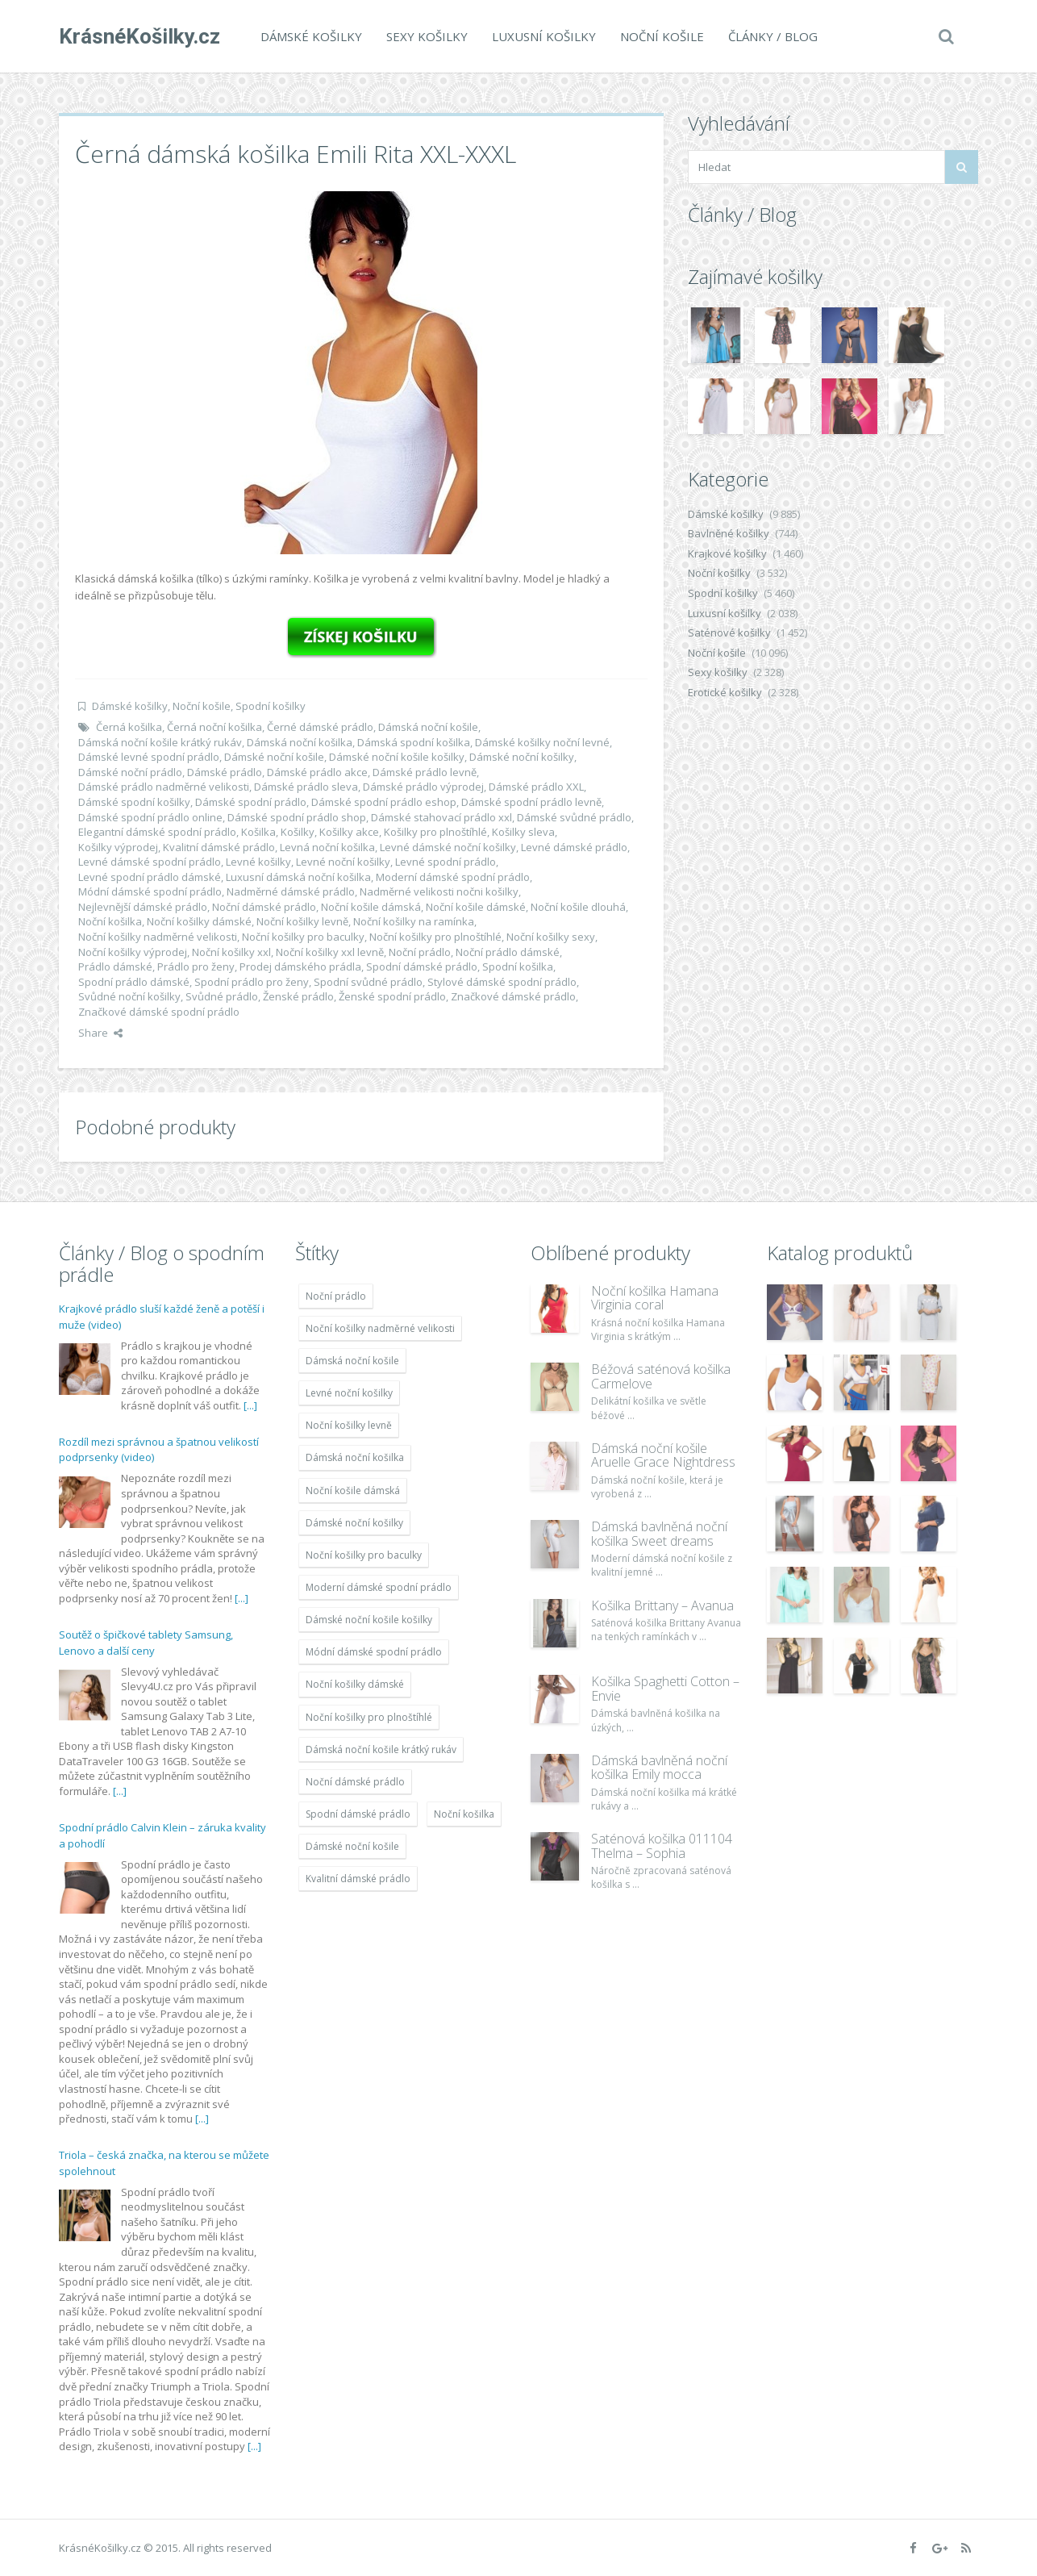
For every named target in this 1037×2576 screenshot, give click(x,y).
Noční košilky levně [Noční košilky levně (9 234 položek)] (349, 1425)
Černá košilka (129, 727)
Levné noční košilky (343, 861)
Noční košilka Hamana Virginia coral (654, 1298)
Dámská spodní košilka (413, 742)
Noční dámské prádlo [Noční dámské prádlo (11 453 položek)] (355, 1782)
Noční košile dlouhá (578, 907)
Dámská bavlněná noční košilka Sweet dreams (659, 1534)
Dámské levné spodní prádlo (148, 756)
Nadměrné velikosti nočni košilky (439, 891)
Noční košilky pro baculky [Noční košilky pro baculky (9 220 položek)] (364, 1555)
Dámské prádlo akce (317, 772)
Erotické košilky (725, 692)
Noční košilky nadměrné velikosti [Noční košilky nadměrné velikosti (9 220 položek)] (380, 1328)
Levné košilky (258, 861)
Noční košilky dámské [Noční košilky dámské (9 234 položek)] (355, 1684)
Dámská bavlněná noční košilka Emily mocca (659, 1767)
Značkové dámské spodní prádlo (158, 1011)
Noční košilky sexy (550, 936)
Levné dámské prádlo (574, 847)
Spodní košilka (517, 966)
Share (100, 1032)
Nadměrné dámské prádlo (291, 891)
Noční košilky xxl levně (330, 952)
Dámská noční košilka (299, 742)
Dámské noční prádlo (130, 772)
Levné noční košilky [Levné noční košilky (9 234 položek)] (349, 1393)
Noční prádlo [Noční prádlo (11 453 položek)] (336, 1296)
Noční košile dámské (476, 907)
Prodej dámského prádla (300, 966)
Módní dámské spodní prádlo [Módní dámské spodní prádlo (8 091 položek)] (374, 1652)
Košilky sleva (523, 832)
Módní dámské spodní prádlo (150, 891)
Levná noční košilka (327, 847)
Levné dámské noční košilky (448, 847)
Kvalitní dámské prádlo (219, 847)
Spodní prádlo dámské (133, 982)
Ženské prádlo (298, 996)
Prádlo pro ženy (196, 966)
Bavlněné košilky (728, 533)
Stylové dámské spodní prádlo (502, 982)
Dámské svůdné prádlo (574, 817)
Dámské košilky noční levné (542, 742)
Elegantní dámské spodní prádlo (157, 832)
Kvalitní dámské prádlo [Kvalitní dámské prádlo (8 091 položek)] (358, 1878)
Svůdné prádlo (221, 996)
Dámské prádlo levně (425, 772)
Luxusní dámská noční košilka (298, 877)
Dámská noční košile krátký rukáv (160, 742)
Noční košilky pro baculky (303, 936)
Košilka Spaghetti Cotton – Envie (665, 1688)
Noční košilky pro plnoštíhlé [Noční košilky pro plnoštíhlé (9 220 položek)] (369, 1717)
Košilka (258, 832)
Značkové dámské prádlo (513, 996)
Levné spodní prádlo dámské (149, 877)
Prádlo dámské (115, 966)
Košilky (297, 832)
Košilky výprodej (118, 847)
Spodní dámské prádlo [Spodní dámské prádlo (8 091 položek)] (358, 1814)
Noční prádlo (420, 952)
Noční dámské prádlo (264, 907)
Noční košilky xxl (231, 952)
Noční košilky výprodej (132, 952)
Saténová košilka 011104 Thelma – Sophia (661, 1846)
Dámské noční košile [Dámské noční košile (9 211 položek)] (352, 1846)
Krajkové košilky (727, 553)
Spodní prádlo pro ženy (251, 982)
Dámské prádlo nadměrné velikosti (163, 786)
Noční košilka (110, 921)
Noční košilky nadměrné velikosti (157, 936)
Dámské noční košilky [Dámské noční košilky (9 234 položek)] (354, 1523)
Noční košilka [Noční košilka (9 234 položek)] (464, 1814)
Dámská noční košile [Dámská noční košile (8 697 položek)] (352, 1360)
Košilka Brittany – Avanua (662, 1605)
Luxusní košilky (544, 36)
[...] (250, 1405)
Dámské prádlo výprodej (423, 786)
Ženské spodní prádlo (392, 996)
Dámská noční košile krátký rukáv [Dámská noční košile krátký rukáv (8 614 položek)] (381, 1749)
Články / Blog (773, 36)
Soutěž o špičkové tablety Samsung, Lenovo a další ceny (146, 1642)
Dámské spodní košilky (134, 802)
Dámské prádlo (224, 772)
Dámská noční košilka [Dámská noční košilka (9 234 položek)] (355, 1457)
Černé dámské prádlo (320, 727)
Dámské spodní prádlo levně (531, 802)
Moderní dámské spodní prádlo (453, 877)
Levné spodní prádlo (445, 861)
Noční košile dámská (371, 907)
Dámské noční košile (274, 756)
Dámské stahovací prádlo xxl (441, 817)
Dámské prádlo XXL (536, 786)
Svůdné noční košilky (129, 996)
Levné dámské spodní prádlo (149, 861)
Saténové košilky (729, 632)
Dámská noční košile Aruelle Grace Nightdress (663, 1455)
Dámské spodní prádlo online (150, 817)
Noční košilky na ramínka (413, 921)
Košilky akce (349, 832)
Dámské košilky (311, 36)
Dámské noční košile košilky (396, 756)
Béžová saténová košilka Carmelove (661, 1376)
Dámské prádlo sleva (306, 786)
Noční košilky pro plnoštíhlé (435, 936)
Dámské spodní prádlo (250, 802)
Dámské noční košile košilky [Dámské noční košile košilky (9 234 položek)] (369, 1619)
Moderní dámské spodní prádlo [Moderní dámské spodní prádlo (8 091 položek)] (379, 1587)
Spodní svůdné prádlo (368, 982)
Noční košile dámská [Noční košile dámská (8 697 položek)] (353, 1490)
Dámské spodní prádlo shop (296, 817)
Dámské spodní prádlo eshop (383, 802)
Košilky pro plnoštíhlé (435, 832)
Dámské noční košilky (521, 756)
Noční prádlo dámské (508, 952)
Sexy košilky (427, 36)
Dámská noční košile (428, 727)
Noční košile (662, 36)
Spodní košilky (270, 706)
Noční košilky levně (302, 921)
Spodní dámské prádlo (421, 966)
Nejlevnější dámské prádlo (142, 907)
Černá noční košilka (214, 727)
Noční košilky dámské (199, 921)
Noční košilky (719, 573)
